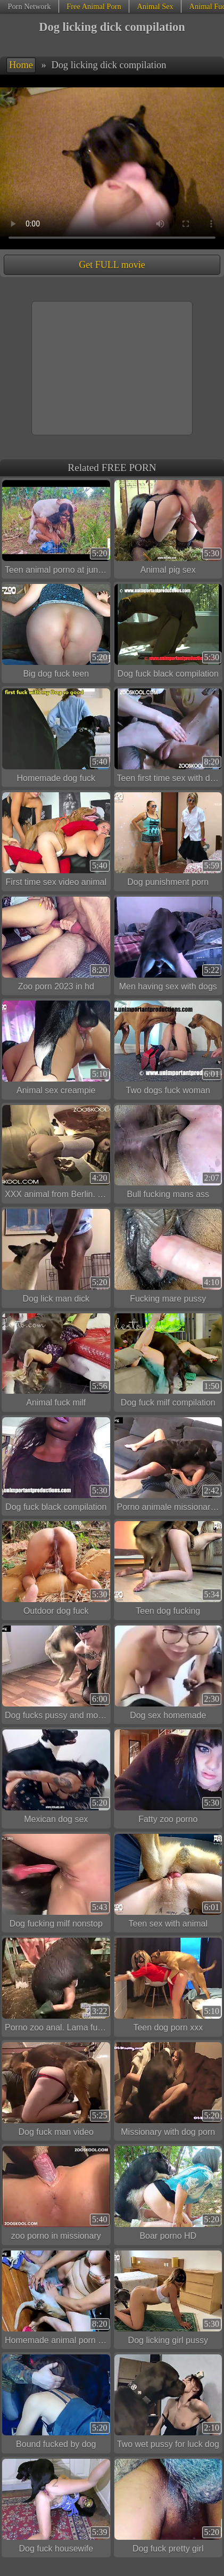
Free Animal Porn (94, 6)
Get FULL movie (112, 264)
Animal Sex (155, 6)
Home (21, 65)
